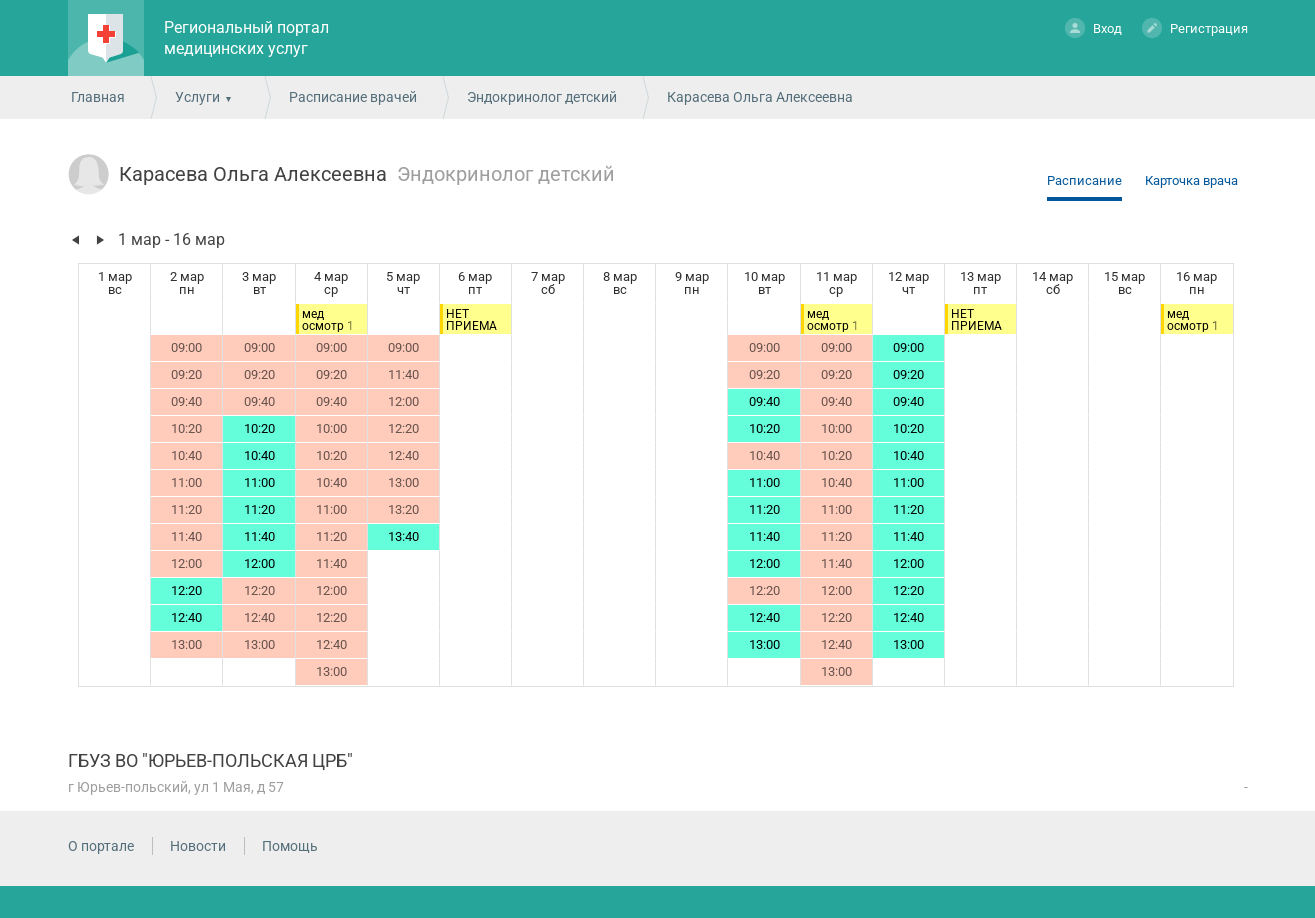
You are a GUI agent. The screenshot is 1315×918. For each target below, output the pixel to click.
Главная (98, 97)
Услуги (197, 97)
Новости (198, 846)
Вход (1093, 27)
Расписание (1084, 180)
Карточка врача (1191, 180)
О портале (101, 846)
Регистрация (1195, 27)
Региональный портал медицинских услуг (246, 38)
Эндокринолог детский (542, 97)
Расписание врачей (353, 97)
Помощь (290, 846)
